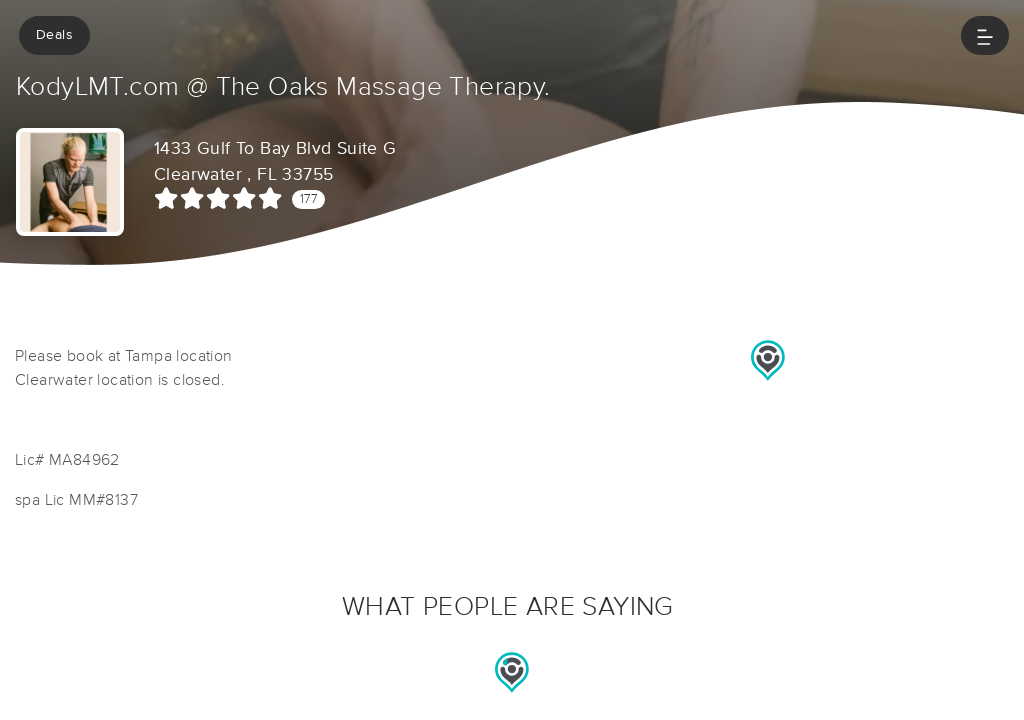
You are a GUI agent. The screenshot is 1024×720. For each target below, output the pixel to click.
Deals (54, 35)
